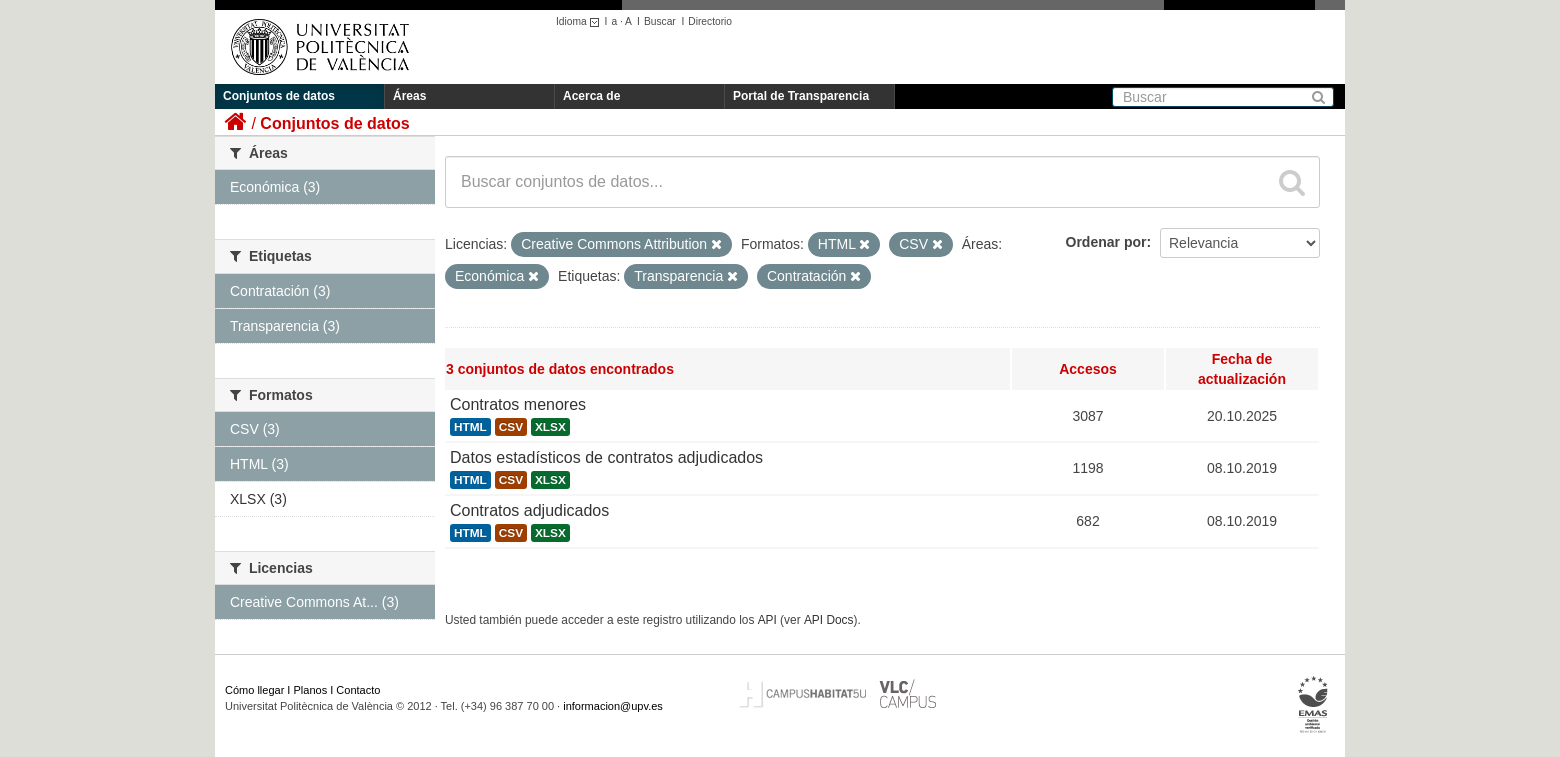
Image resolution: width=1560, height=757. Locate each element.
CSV (511, 427)
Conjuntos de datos (279, 96)
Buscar (660, 21)
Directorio (710, 21)
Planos (311, 690)
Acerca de (591, 96)
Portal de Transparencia (801, 96)
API (767, 620)
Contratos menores (518, 404)
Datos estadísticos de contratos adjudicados (606, 457)
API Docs (829, 620)
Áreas (409, 96)
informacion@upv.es (613, 706)
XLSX (550, 427)
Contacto (358, 690)
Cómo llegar (254, 690)
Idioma (580, 21)
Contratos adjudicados (529, 510)
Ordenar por (1106, 242)
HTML (470, 427)
